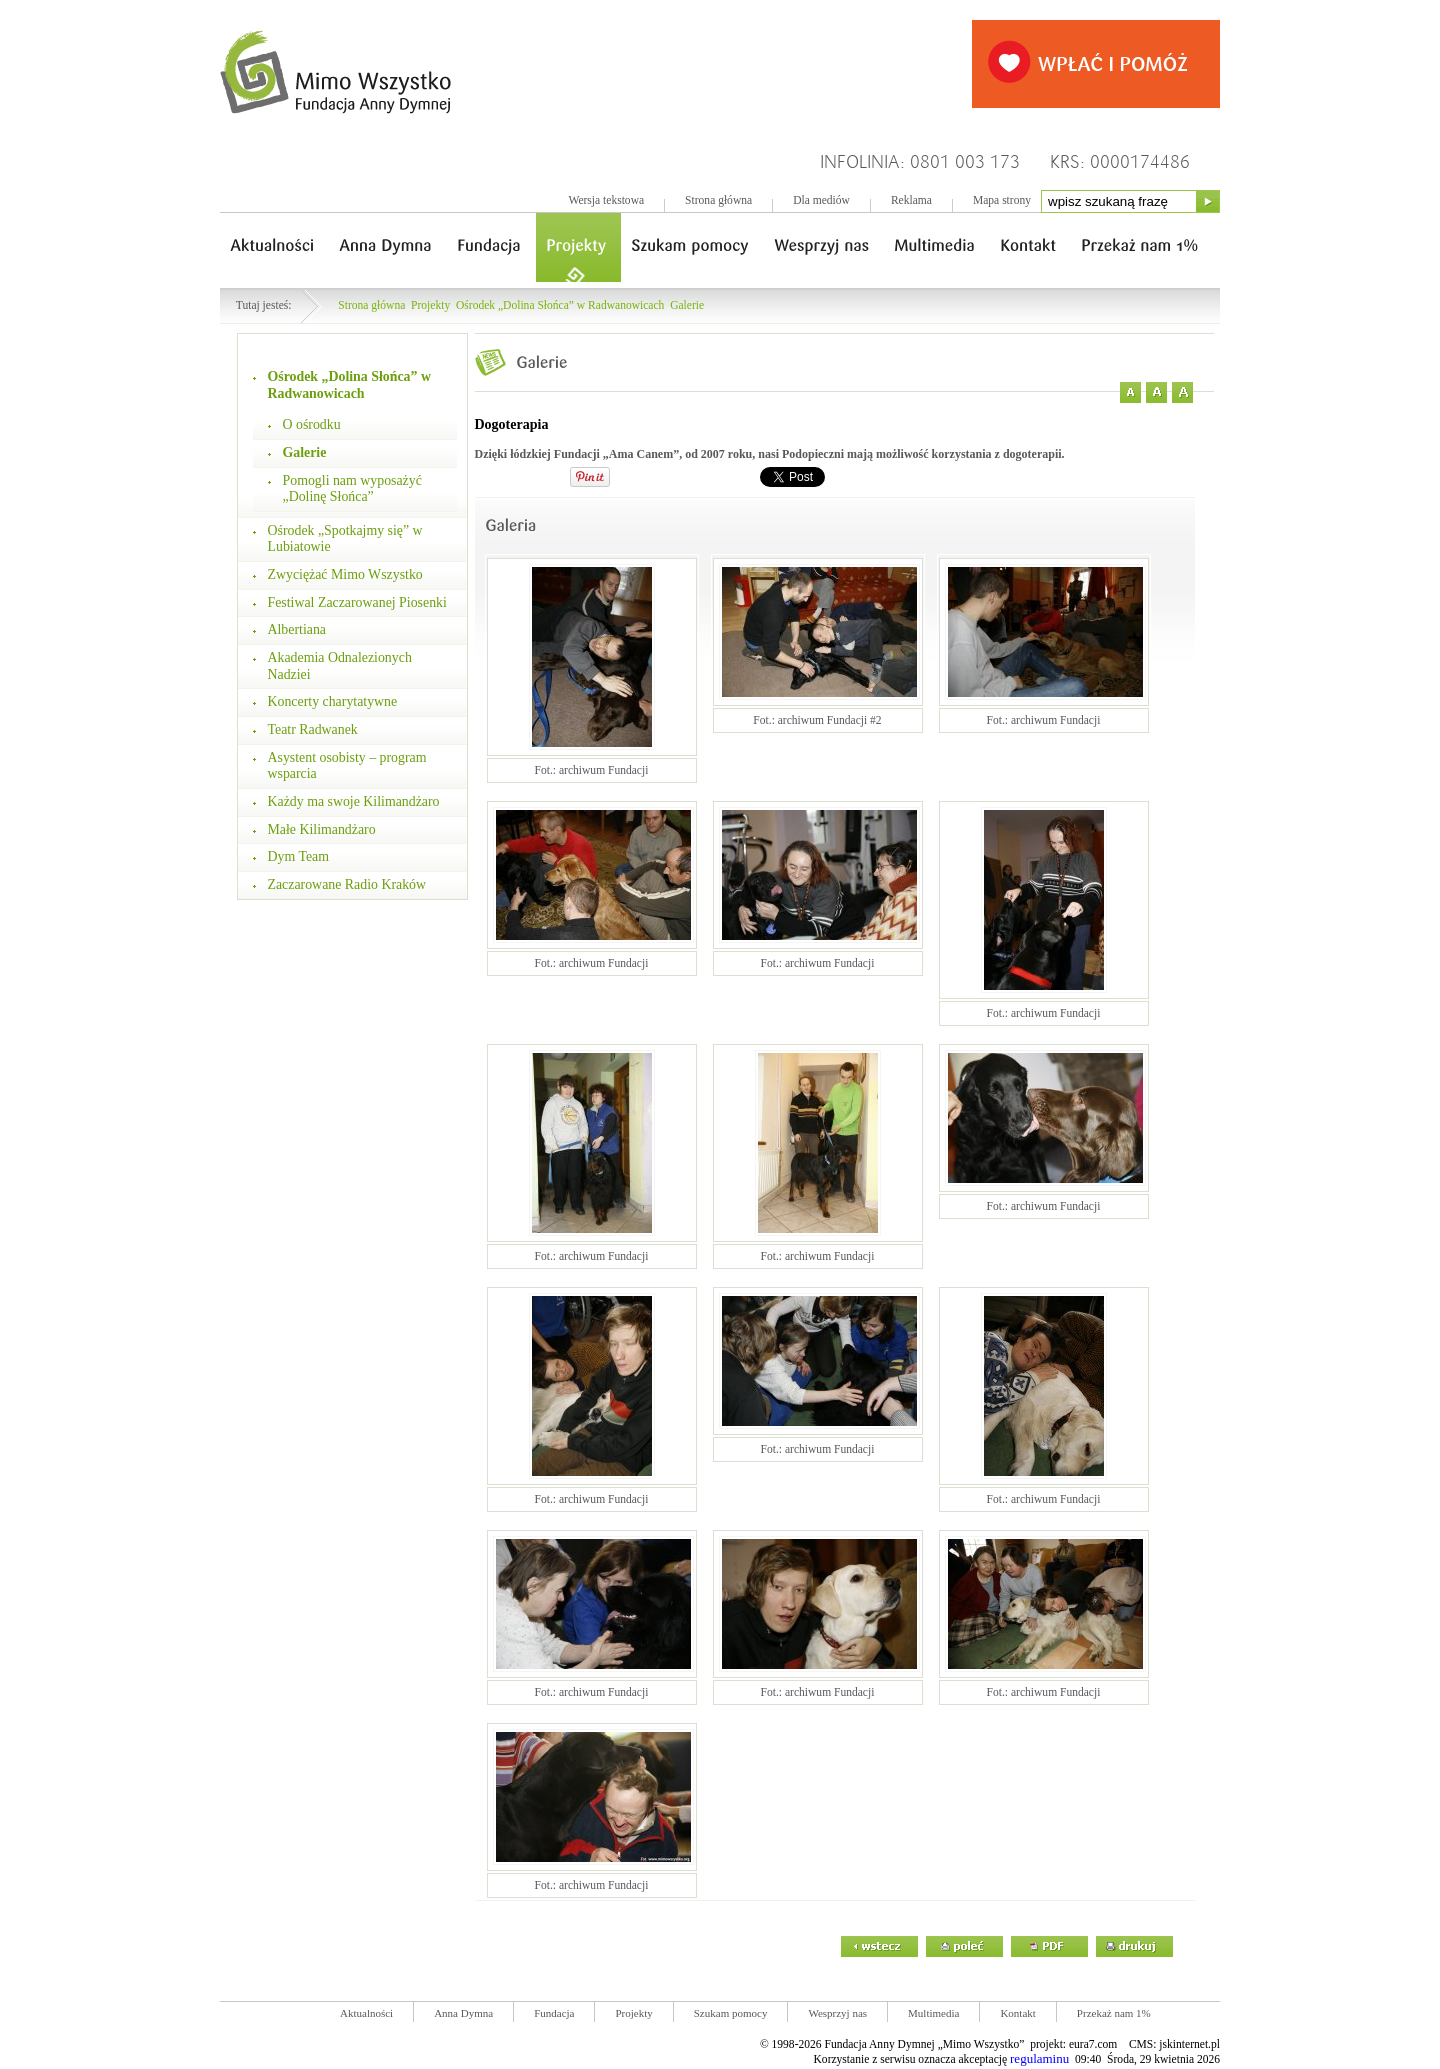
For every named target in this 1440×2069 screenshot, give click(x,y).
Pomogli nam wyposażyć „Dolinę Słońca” (352, 489)
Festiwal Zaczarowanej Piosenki (357, 602)
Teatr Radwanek (313, 729)
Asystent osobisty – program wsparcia (347, 766)
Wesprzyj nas (837, 2013)
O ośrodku (312, 424)
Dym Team (299, 856)
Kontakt (1017, 2013)
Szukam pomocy (731, 2013)
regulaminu (1039, 2058)
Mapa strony (1002, 200)
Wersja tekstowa (606, 200)
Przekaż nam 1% (1114, 2013)
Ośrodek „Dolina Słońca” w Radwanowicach (560, 305)
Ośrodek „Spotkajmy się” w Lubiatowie (345, 539)
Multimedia (933, 2013)
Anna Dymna (463, 2013)
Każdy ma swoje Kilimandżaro (354, 801)
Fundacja (554, 2013)
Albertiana (297, 629)
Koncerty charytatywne (333, 701)
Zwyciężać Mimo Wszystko (345, 574)
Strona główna (718, 200)
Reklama (911, 200)
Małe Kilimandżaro (322, 829)
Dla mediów (821, 200)
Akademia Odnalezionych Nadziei (340, 666)
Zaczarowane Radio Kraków (347, 884)
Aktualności (366, 2013)
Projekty (430, 305)
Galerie (687, 305)
